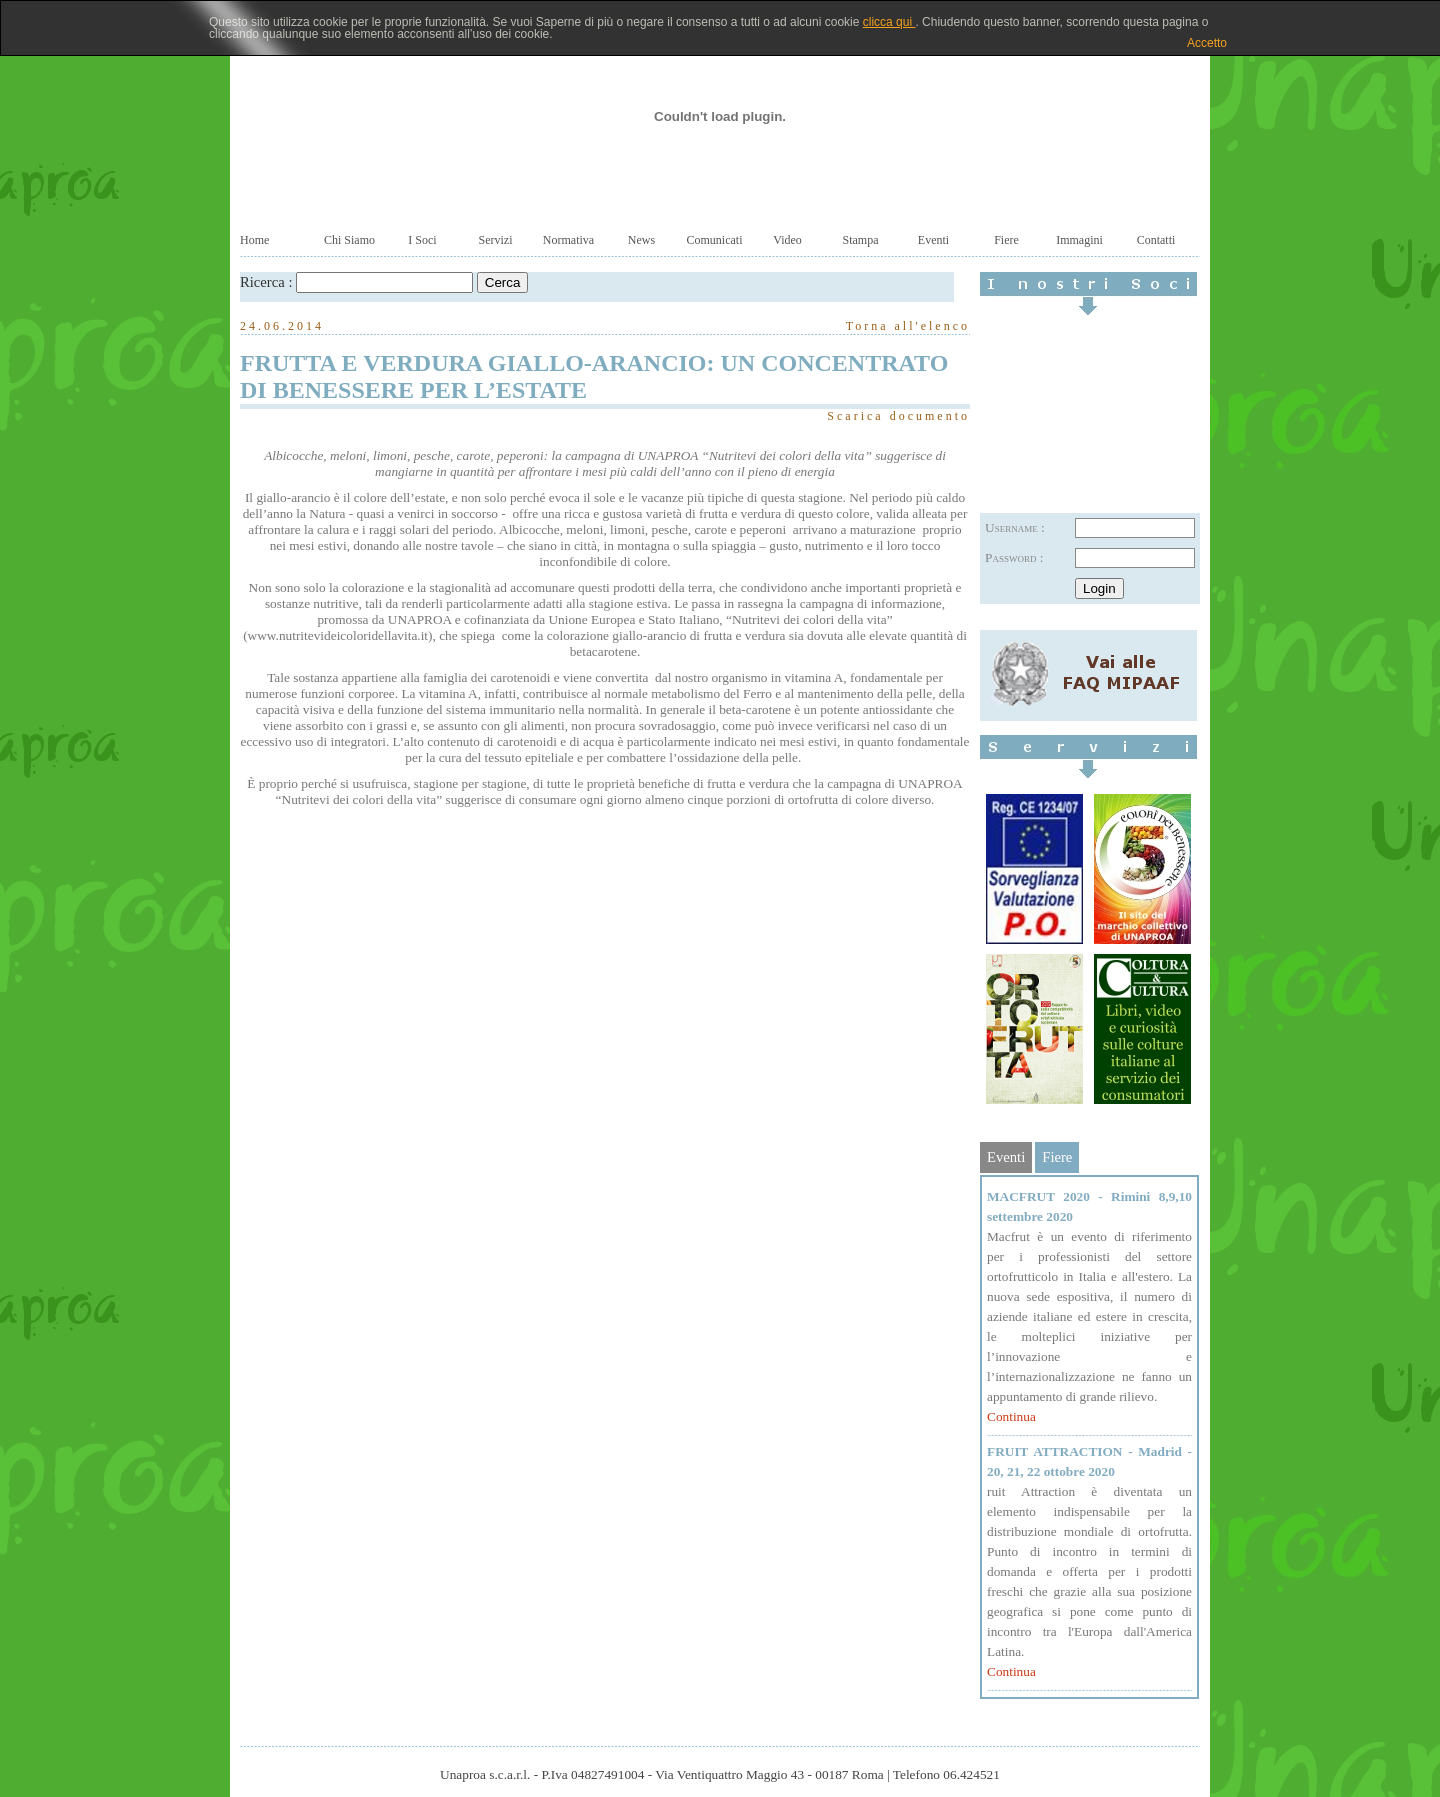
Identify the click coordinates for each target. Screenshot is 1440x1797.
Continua (1011, 1416)
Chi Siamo (349, 240)
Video (787, 240)
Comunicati (715, 240)
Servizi (496, 240)
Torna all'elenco (908, 326)
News (641, 240)
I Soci (422, 240)
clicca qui (889, 22)
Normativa (568, 240)
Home (254, 240)
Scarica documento (898, 416)
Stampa (861, 240)
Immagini (1079, 240)
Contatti (1156, 240)
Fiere (1006, 240)
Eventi (933, 240)
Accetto (1207, 43)
